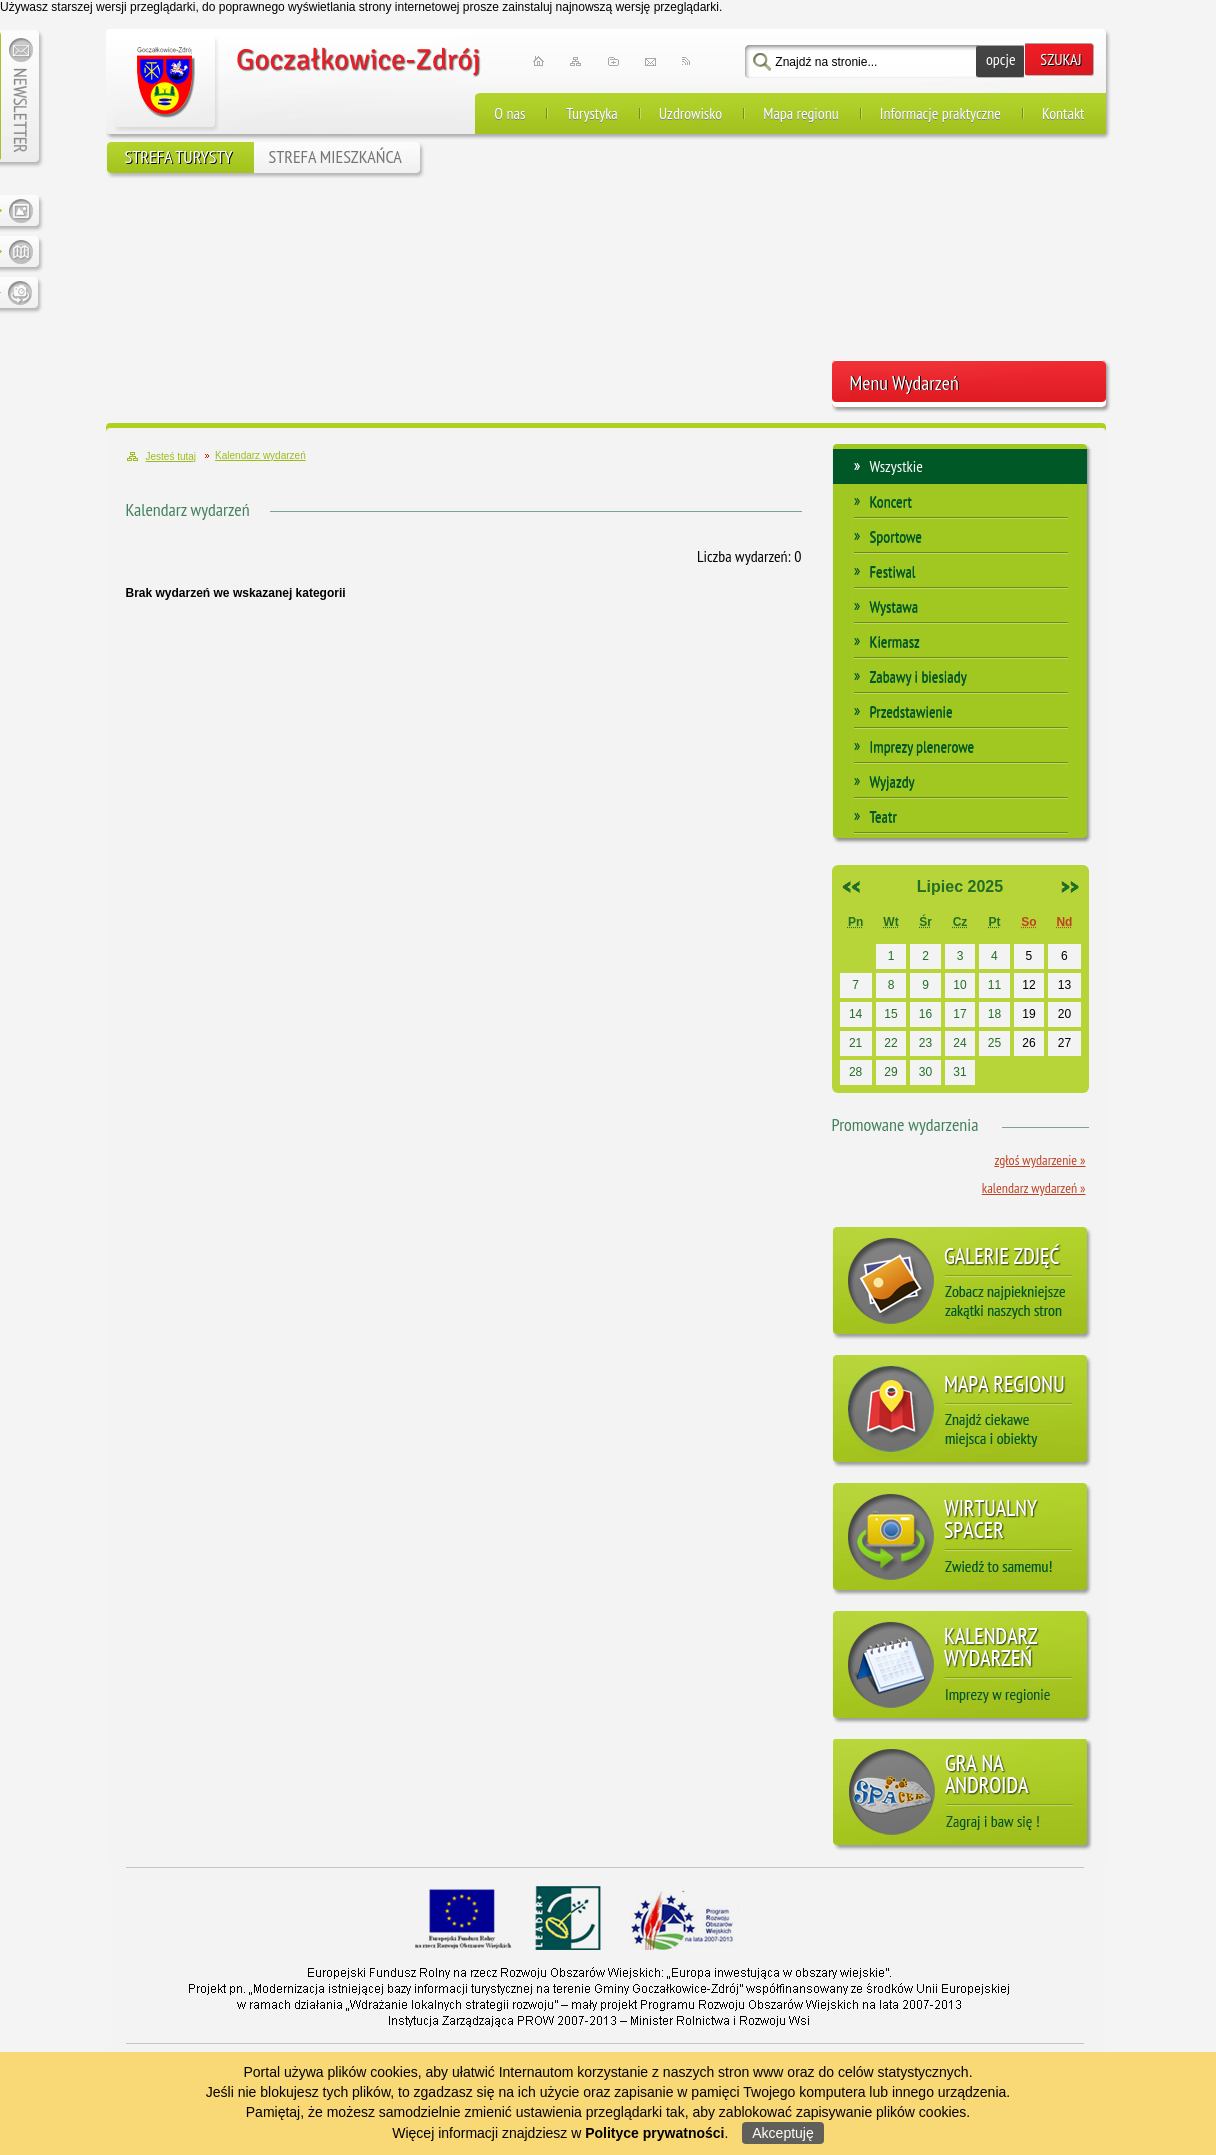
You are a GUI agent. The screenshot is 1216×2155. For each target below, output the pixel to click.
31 (959, 1072)
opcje (1001, 59)
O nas (509, 113)
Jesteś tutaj (171, 456)
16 (925, 1014)
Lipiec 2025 (960, 886)
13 (1064, 985)
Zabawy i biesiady (918, 676)
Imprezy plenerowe (922, 746)
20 (1064, 1014)
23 (925, 1043)
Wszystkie (896, 466)
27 (1064, 1043)
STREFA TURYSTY (179, 156)
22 (890, 1043)
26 (1028, 1043)
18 (994, 1014)
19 (1028, 1014)
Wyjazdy (892, 781)
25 (994, 1043)
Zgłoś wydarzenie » (1039, 1160)
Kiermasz (895, 641)
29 (890, 1072)
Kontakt (1063, 113)
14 (855, 1014)
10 (959, 985)
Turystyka (591, 113)
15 (890, 1014)
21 (855, 1043)
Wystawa (894, 606)
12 (1028, 985)
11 (994, 985)
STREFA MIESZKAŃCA (335, 156)
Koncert (891, 501)
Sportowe (896, 536)
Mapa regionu (800, 113)
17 (959, 1014)
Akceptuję (782, 2133)
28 (855, 1072)
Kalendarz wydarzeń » (1034, 1188)
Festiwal (893, 571)
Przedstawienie (911, 711)
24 (959, 1043)
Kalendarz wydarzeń (188, 509)
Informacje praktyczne (940, 113)
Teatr (883, 816)
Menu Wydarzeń (904, 383)
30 (925, 1072)
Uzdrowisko (690, 113)
